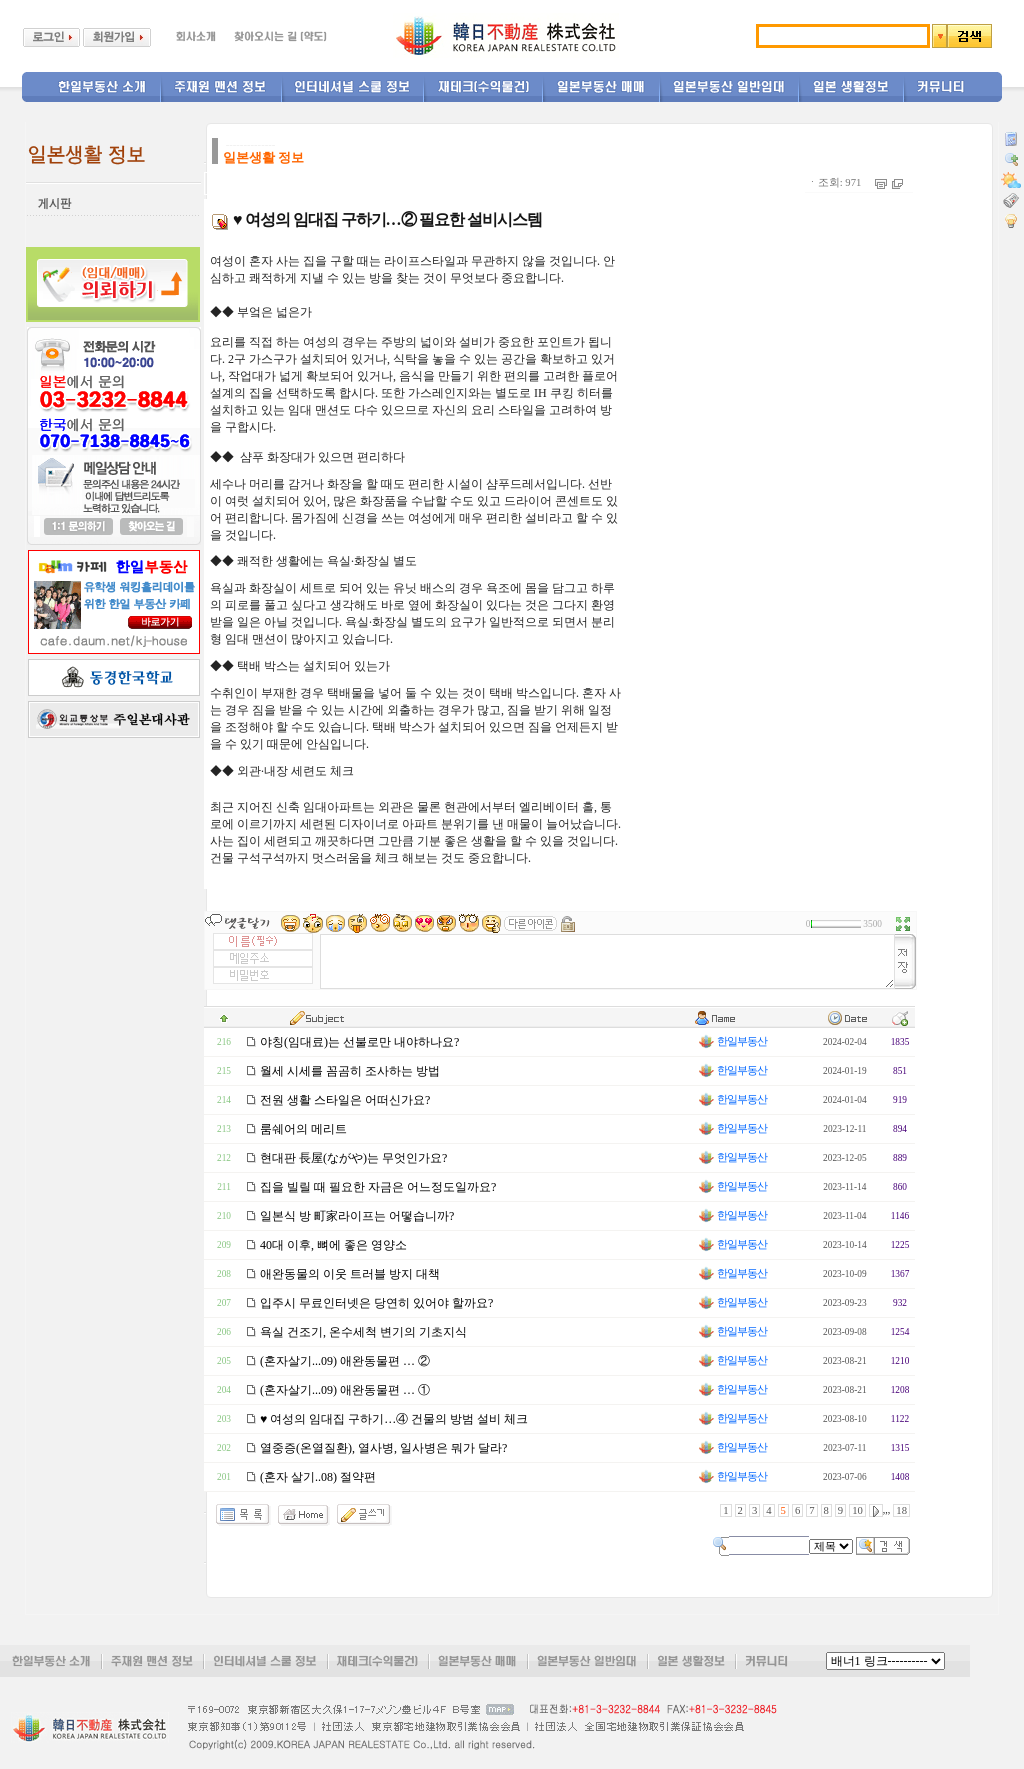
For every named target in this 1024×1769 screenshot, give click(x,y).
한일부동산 (732, 1041)
